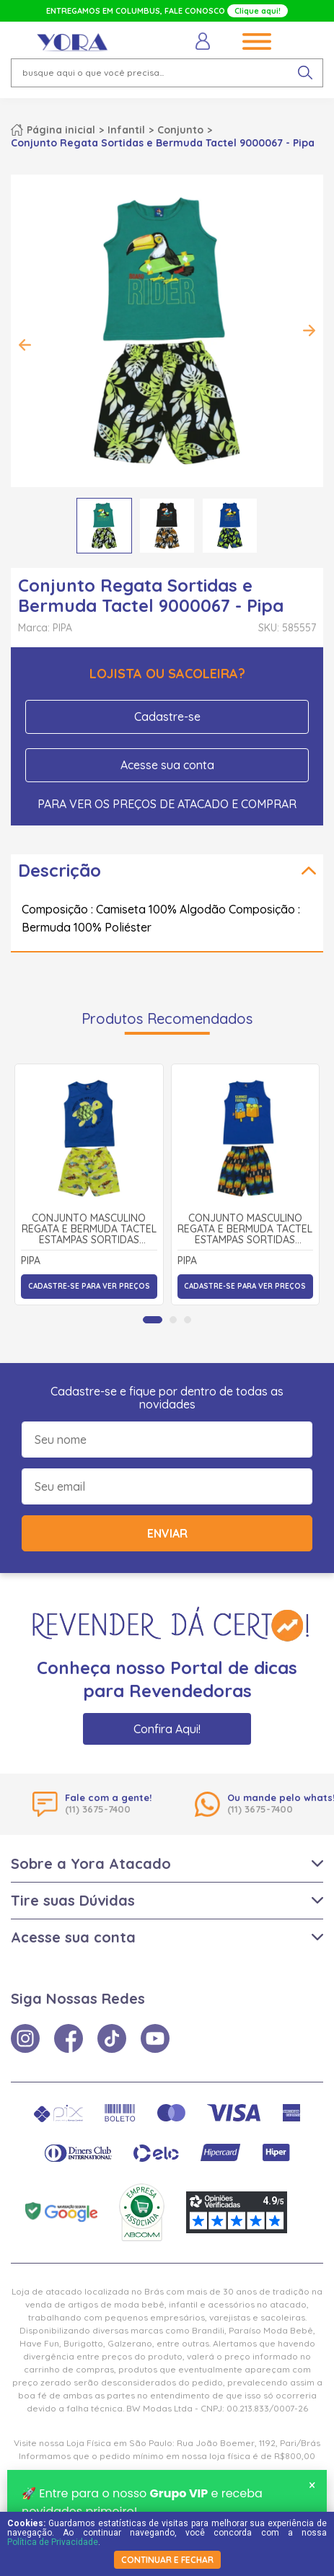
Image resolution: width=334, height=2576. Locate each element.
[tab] (152, 1319)
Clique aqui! (257, 11)
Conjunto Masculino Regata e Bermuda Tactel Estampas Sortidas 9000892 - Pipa (89, 1229)
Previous (25, 344)
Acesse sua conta (167, 765)
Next (308, 330)
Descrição (59, 870)
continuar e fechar (167, 2559)
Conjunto (180, 129)
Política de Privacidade (52, 2542)
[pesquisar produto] (305, 73)
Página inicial (61, 129)
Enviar (167, 1533)
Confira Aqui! (167, 1729)
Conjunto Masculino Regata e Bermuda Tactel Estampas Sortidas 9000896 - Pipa (244, 1229)
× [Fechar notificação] (312, 2486)
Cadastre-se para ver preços (89, 1286)
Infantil (126, 129)
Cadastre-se (167, 716)
